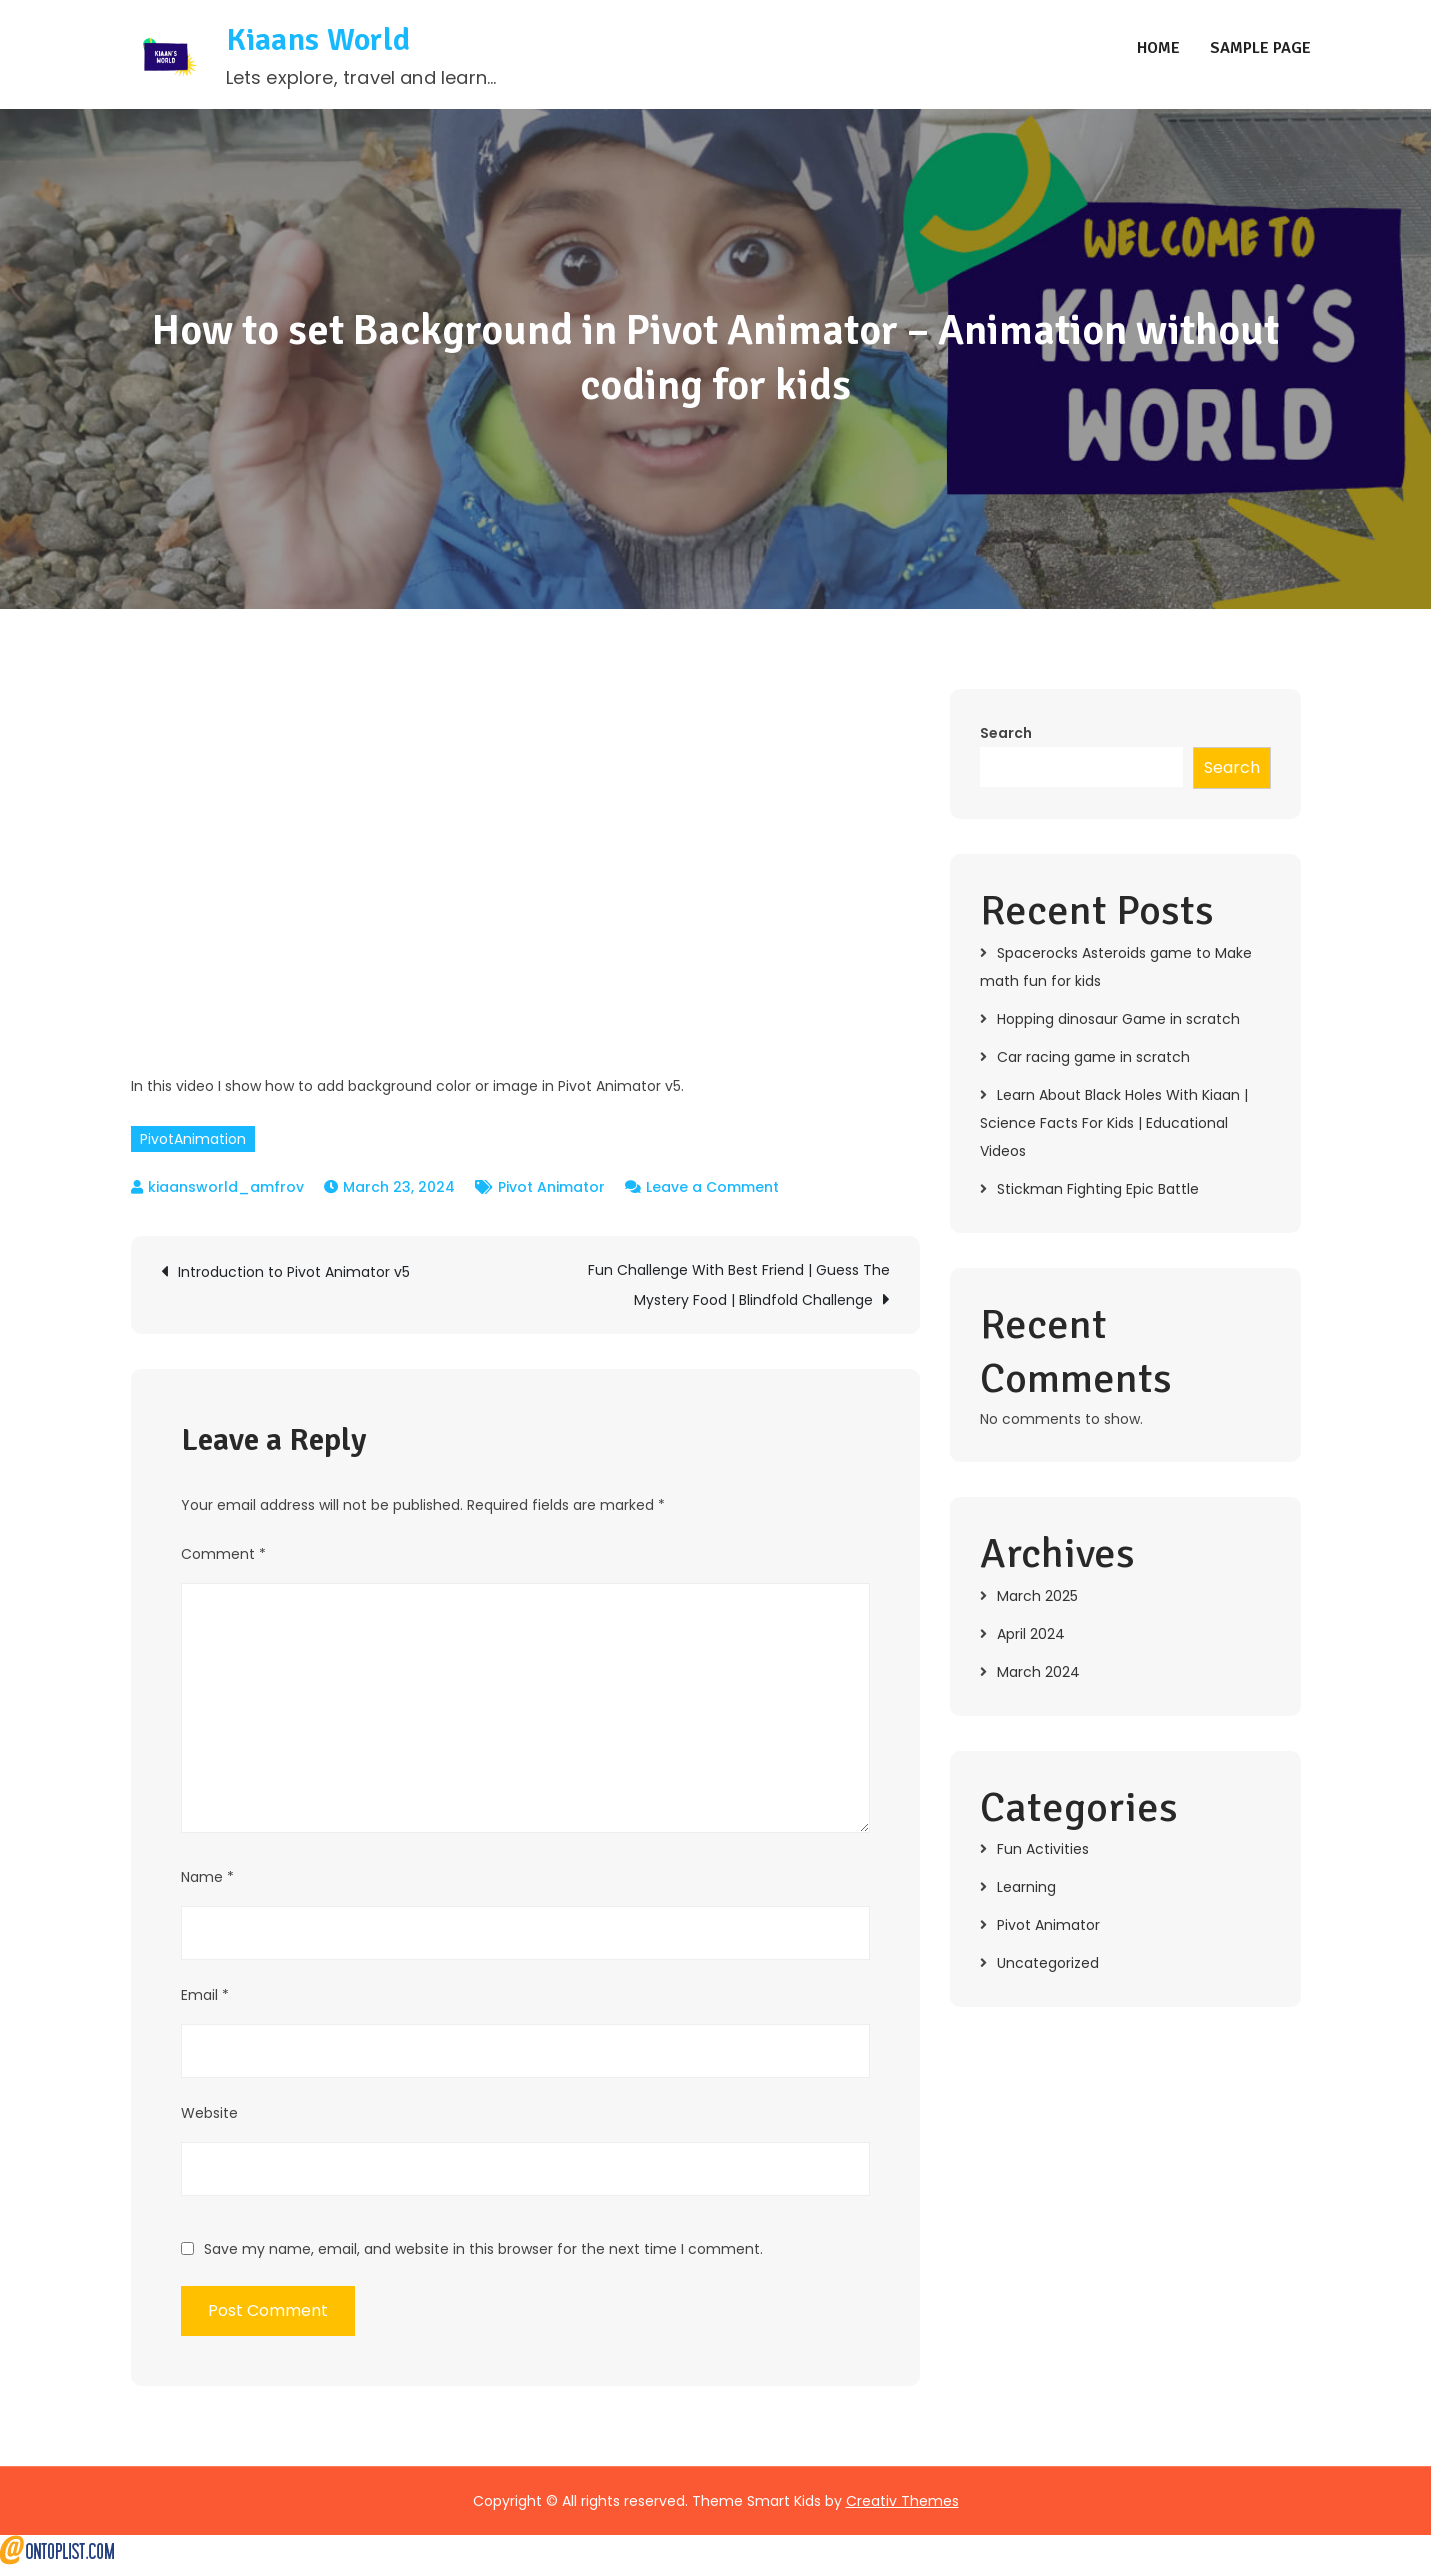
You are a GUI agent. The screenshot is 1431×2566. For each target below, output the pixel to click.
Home (1158, 49)
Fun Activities (1043, 1850)
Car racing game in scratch (1093, 1058)
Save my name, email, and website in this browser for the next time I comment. (483, 2250)
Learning (1026, 1888)
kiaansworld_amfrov (226, 1188)
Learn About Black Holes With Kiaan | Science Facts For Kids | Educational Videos (1114, 1124)
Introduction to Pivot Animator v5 (294, 1273)
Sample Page (1260, 49)
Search (1006, 734)
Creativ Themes (902, 2502)
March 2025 (1037, 1597)
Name (207, 1878)
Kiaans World (318, 40)
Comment (223, 1555)
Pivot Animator (551, 1188)
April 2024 (1031, 1635)
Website (209, 2114)
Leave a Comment (712, 1188)
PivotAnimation (193, 1140)
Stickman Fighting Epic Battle (1098, 1190)
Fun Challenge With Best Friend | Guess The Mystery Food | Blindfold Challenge (739, 1286)
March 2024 (1038, 1673)
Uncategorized (1048, 1964)
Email (205, 1996)
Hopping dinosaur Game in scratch (1118, 1020)
